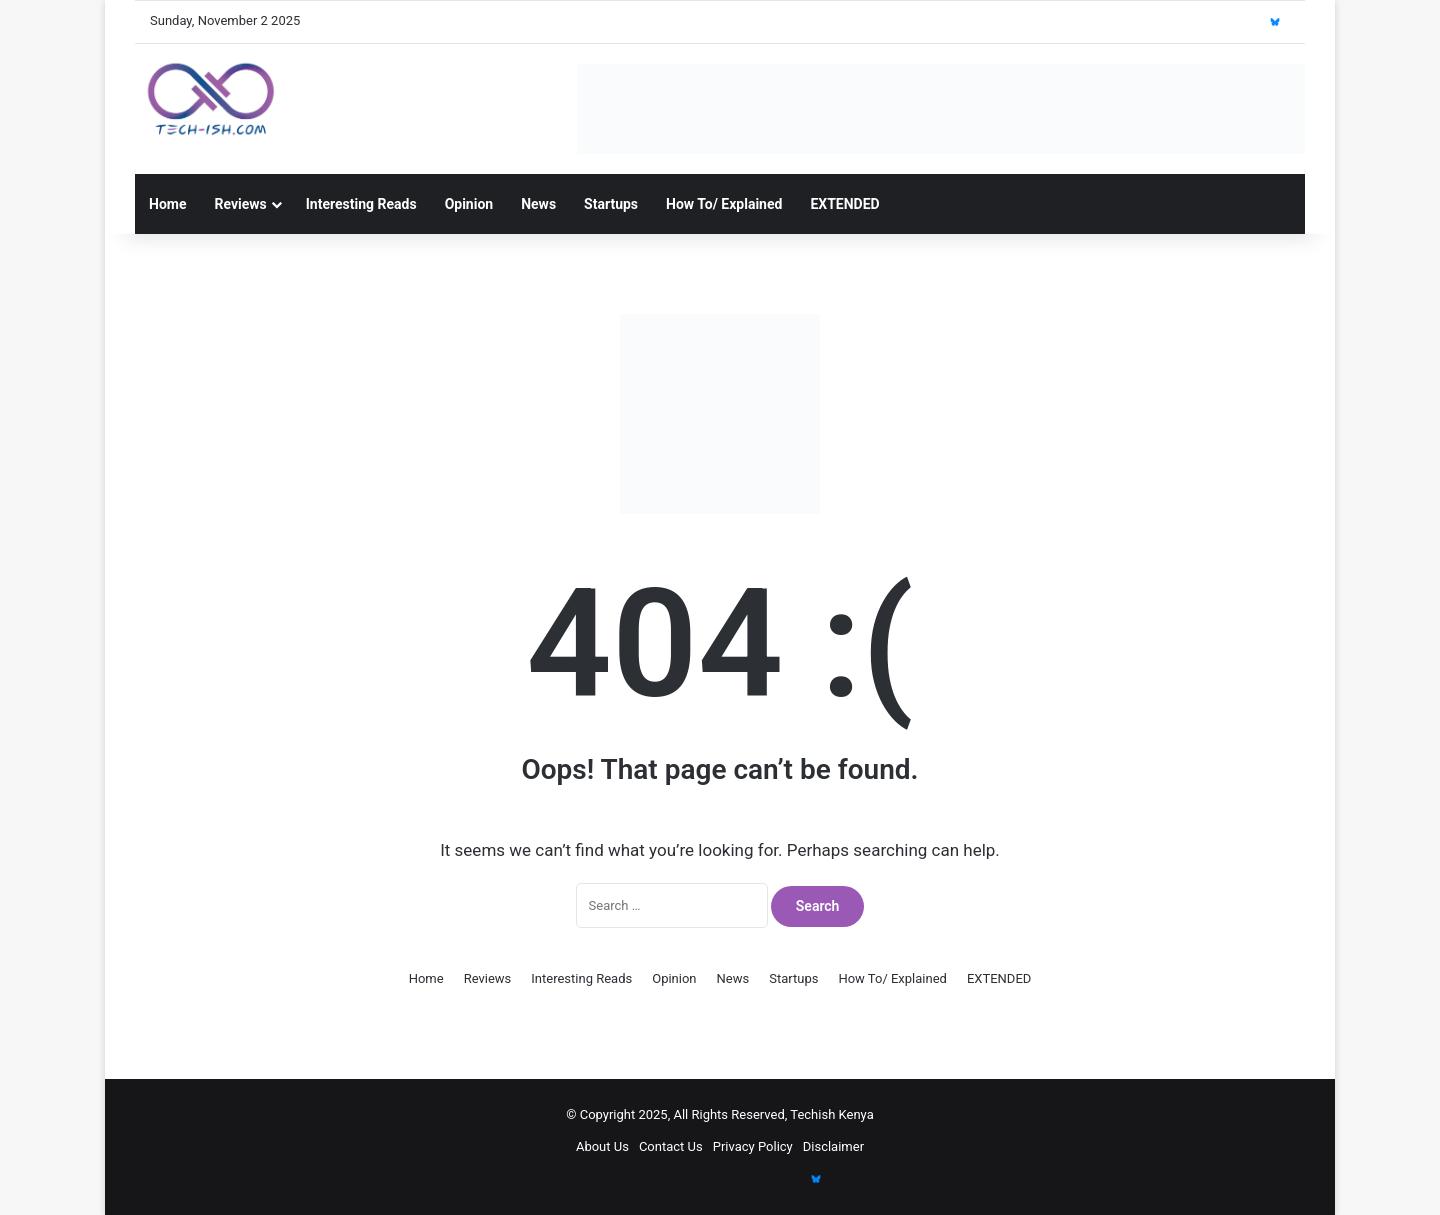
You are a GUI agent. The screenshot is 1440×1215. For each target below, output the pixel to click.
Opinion (469, 204)
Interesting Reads (361, 204)
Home (167, 204)
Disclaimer (833, 1146)
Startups (611, 204)
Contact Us (671, 1146)
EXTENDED (844, 204)
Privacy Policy (753, 1146)
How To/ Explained (724, 204)
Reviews (240, 204)
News (538, 204)
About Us (602, 1146)
